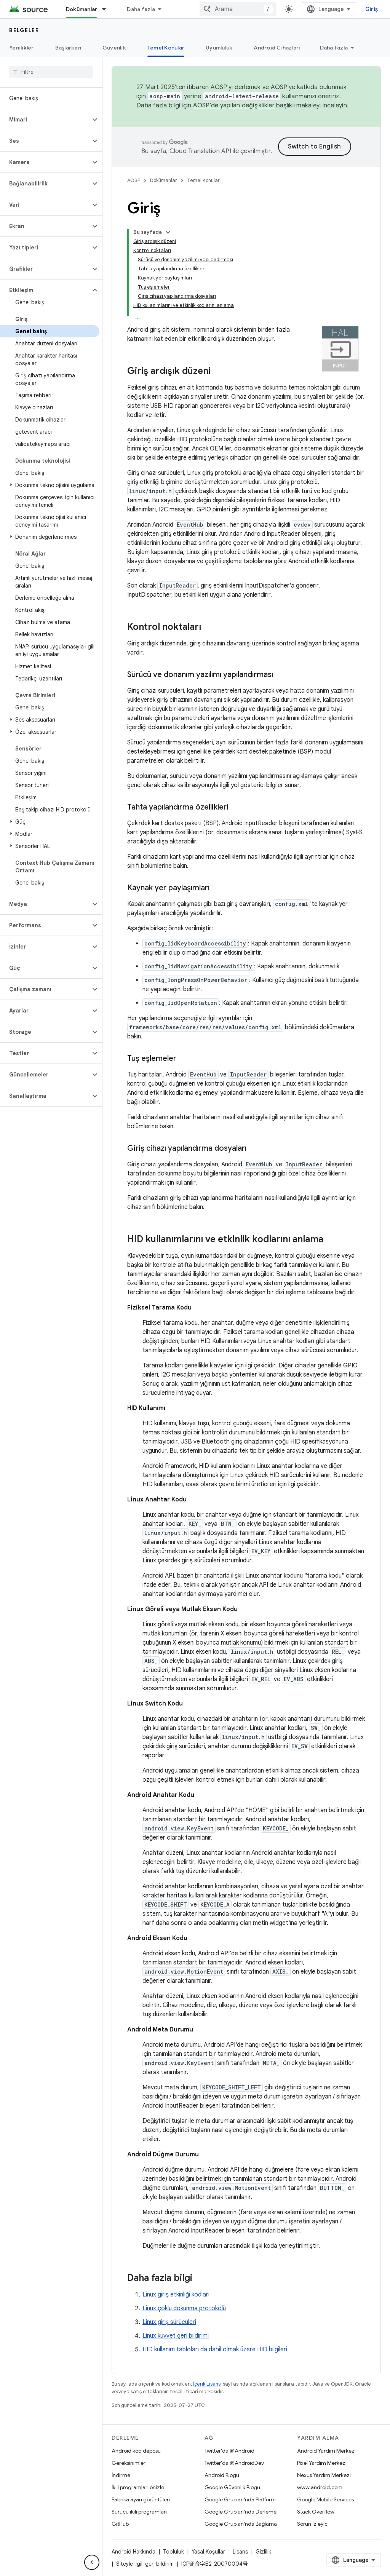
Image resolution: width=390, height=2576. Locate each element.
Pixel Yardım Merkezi (322, 2462)
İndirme (121, 2475)
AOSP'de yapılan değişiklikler (234, 105)
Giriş (371, 9)
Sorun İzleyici (313, 2523)
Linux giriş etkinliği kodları (175, 2294)
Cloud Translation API (200, 151)
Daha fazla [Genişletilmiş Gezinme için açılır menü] (141, 9)
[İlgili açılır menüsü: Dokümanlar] (107, 9)
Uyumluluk (219, 47)
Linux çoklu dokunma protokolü (184, 2308)
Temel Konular (203, 180)
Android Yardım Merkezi (326, 2450)
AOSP (133, 180)
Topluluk (173, 2552)
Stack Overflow (315, 2511)
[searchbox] (51, 72)
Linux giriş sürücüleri (169, 2322)
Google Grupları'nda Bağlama (241, 2523)
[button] (45, 119)
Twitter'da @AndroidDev (234, 2462)
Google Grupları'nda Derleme (241, 2511)
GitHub (120, 2523)
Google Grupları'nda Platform (240, 2499)
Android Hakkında (133, 2552)
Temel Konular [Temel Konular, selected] (165, 47)
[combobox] (238, 9)
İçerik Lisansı (207, 2384)
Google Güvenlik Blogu (232, 2487)
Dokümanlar (163, 180)
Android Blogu (222, 2475)
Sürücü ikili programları (139, 2511)
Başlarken (68, 47)
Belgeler (24, 30)
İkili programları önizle (138, 2487)
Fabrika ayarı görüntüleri (141, 2499)
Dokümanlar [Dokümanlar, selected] (82, 9)
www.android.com (319, 2487)
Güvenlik (114, 47)
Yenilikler (21, 47)
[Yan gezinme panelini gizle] (91, 2562)
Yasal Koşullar (208, 2552)
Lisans (240, 2552)
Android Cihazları (277, 47)
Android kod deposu (136, 2450)
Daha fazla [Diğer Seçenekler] (334, 47)
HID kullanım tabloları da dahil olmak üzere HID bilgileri (214, 2349)
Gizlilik (263, 2552)
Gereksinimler (128, 2462)
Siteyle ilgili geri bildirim (145, 2564)
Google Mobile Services (325, 2499)
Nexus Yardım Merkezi (324, 2475)
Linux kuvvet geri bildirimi (175, 2336)
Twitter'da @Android (229, 2450)
